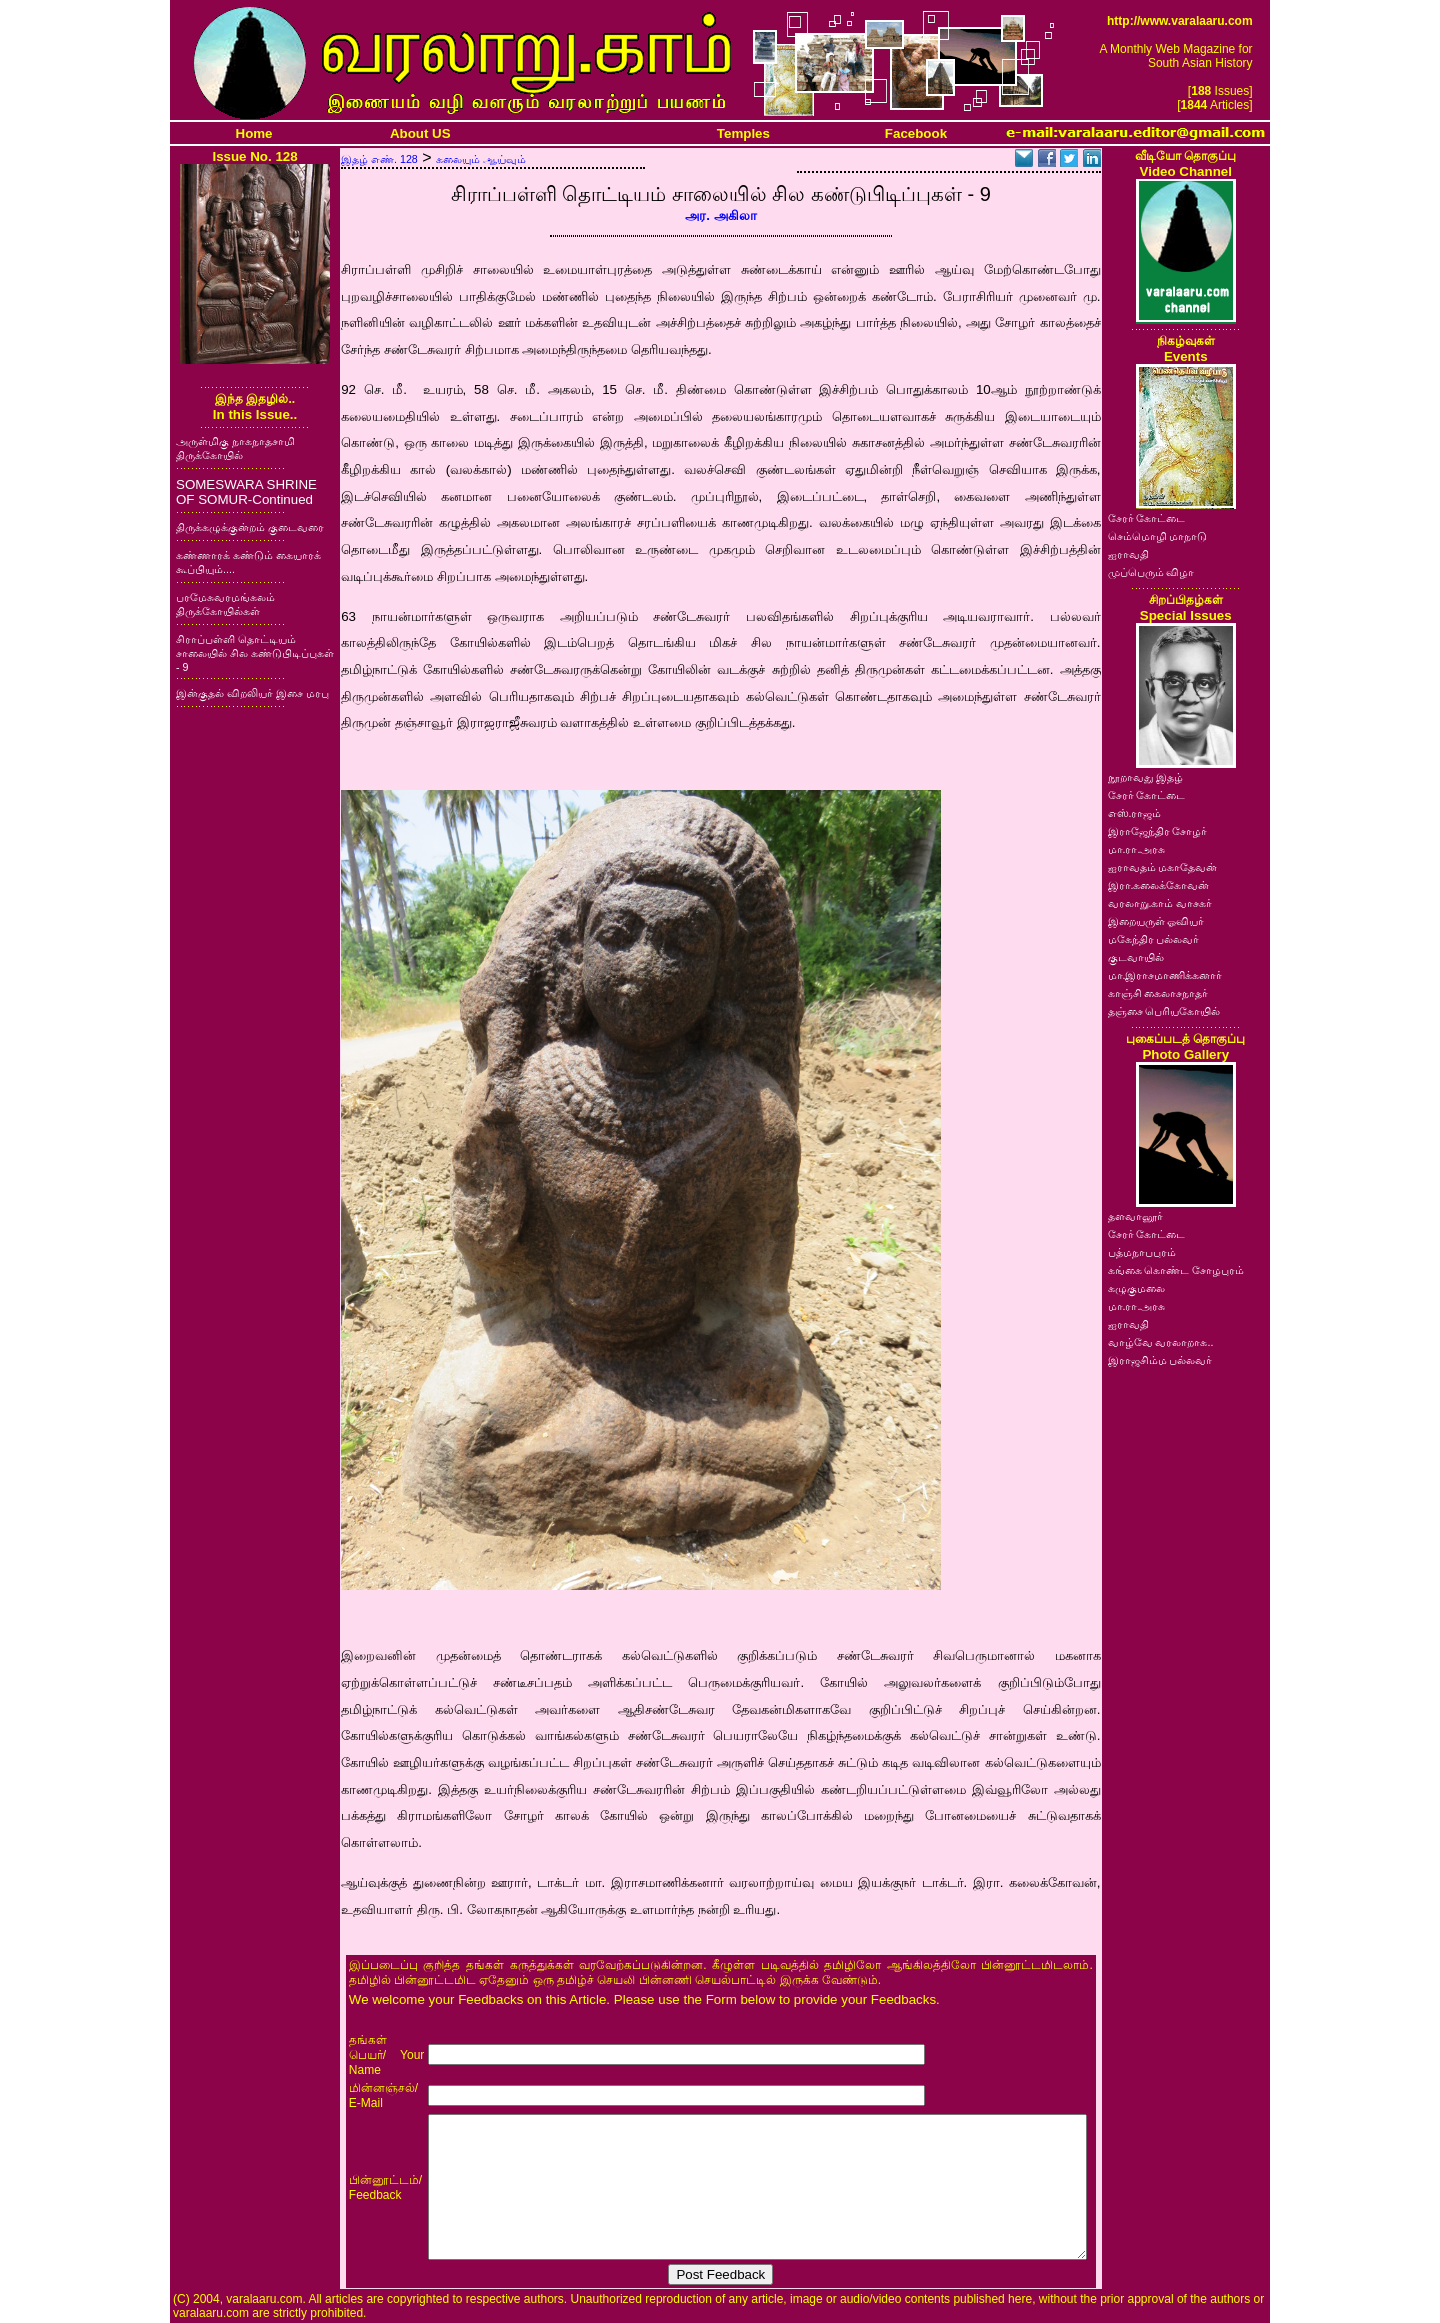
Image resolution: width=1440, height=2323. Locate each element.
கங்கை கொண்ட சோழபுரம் (1176, 1270)
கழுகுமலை (1136, 1288)
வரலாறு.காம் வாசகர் (1160, 903)
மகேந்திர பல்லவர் (1154, 939)
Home (254, 133)
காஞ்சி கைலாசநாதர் (1158, 993)
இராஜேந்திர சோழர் (1158, 831)
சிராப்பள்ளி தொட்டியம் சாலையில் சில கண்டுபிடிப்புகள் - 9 (255, 653)
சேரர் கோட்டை (1147, 518)
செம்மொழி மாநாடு (1158, 536)
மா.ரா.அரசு (1137, 849)
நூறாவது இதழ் (1146, 777)
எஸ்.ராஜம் (1135, 813)
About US (420, 133)
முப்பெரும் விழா (1151, 572)
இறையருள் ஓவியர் (1156, 921)
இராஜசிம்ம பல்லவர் (1160, 1360)
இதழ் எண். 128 (379, 159)
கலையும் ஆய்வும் (481, 159)
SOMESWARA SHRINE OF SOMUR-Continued (246, 492)
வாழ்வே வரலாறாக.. (1161, 1342)
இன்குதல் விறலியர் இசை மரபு (252, 693)
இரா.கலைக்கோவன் (1159, 885)
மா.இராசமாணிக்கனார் (1165, 975)
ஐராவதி (1128, 554)
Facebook (916, 133)
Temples (743, 133)
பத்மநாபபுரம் (1142, 1252)
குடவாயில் (1136, 957)
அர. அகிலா (720, 215)
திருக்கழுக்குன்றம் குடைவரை (250, 527)
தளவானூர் (1135, 1216)
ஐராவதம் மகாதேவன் (1163, 867)
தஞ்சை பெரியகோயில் (1164, 1011)
